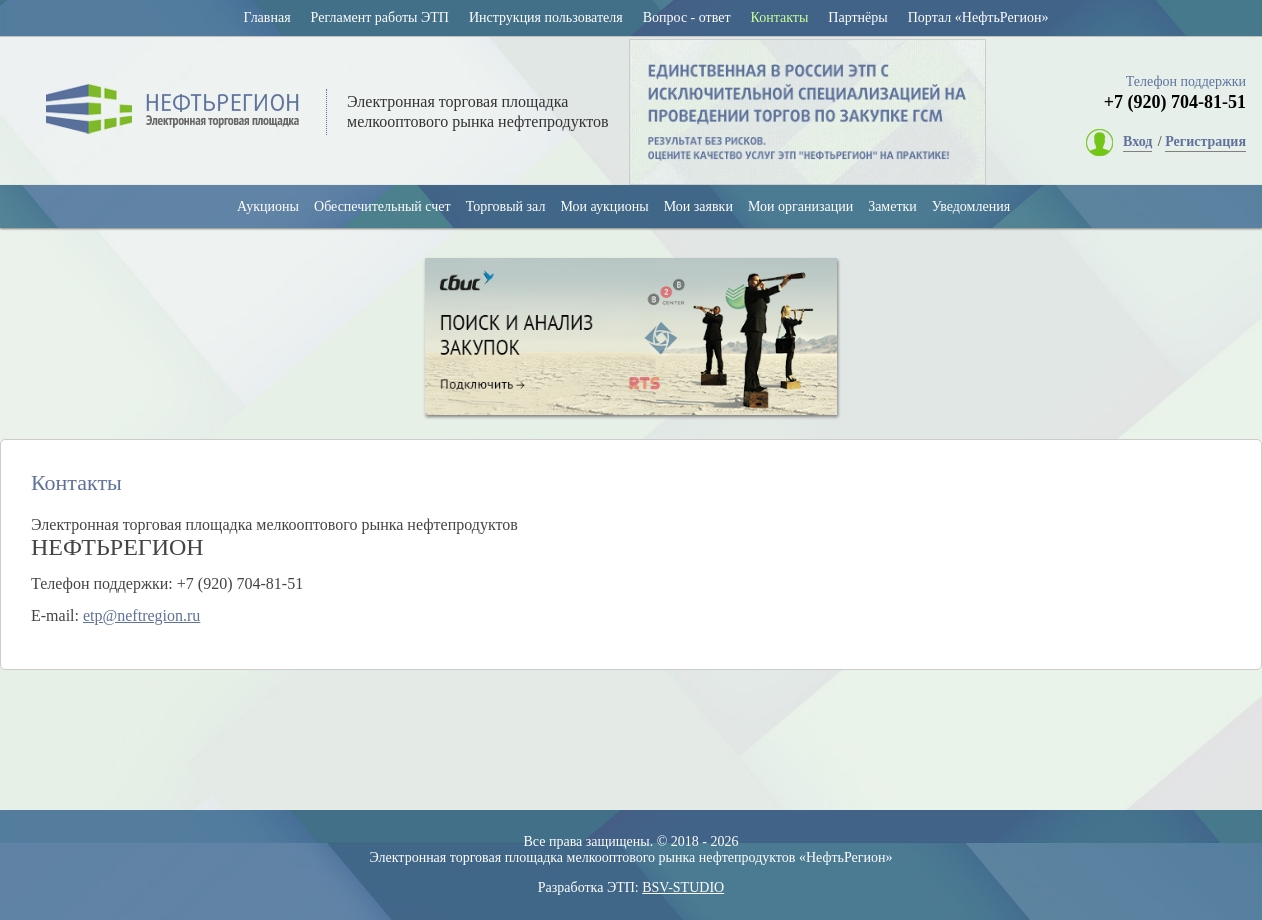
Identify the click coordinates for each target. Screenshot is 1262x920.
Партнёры (857, 17)
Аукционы (268, 206)
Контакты (780, 17)
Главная (267, 17)
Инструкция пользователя (546, 17)
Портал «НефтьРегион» (978, 17)
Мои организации (800, 206)
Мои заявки (698, 206)
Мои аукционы (604, 206)
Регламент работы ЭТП (380, 17)
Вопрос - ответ (687, 17)
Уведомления (971, 206)
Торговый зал (506, 206)
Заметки (892, 206)
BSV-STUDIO (683, 887)
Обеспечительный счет (382, 206)
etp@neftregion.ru (141, 615)
